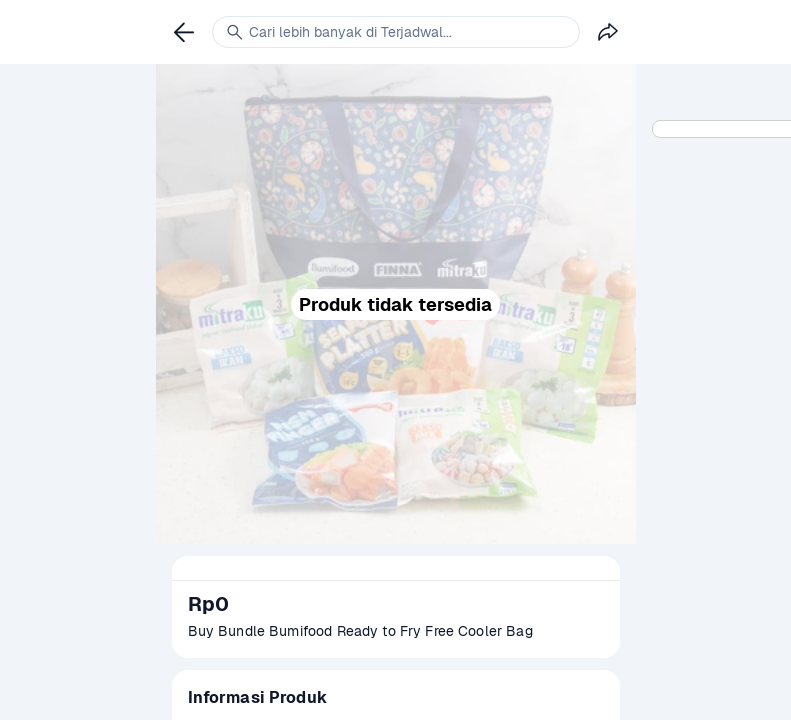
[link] (184, 32)
